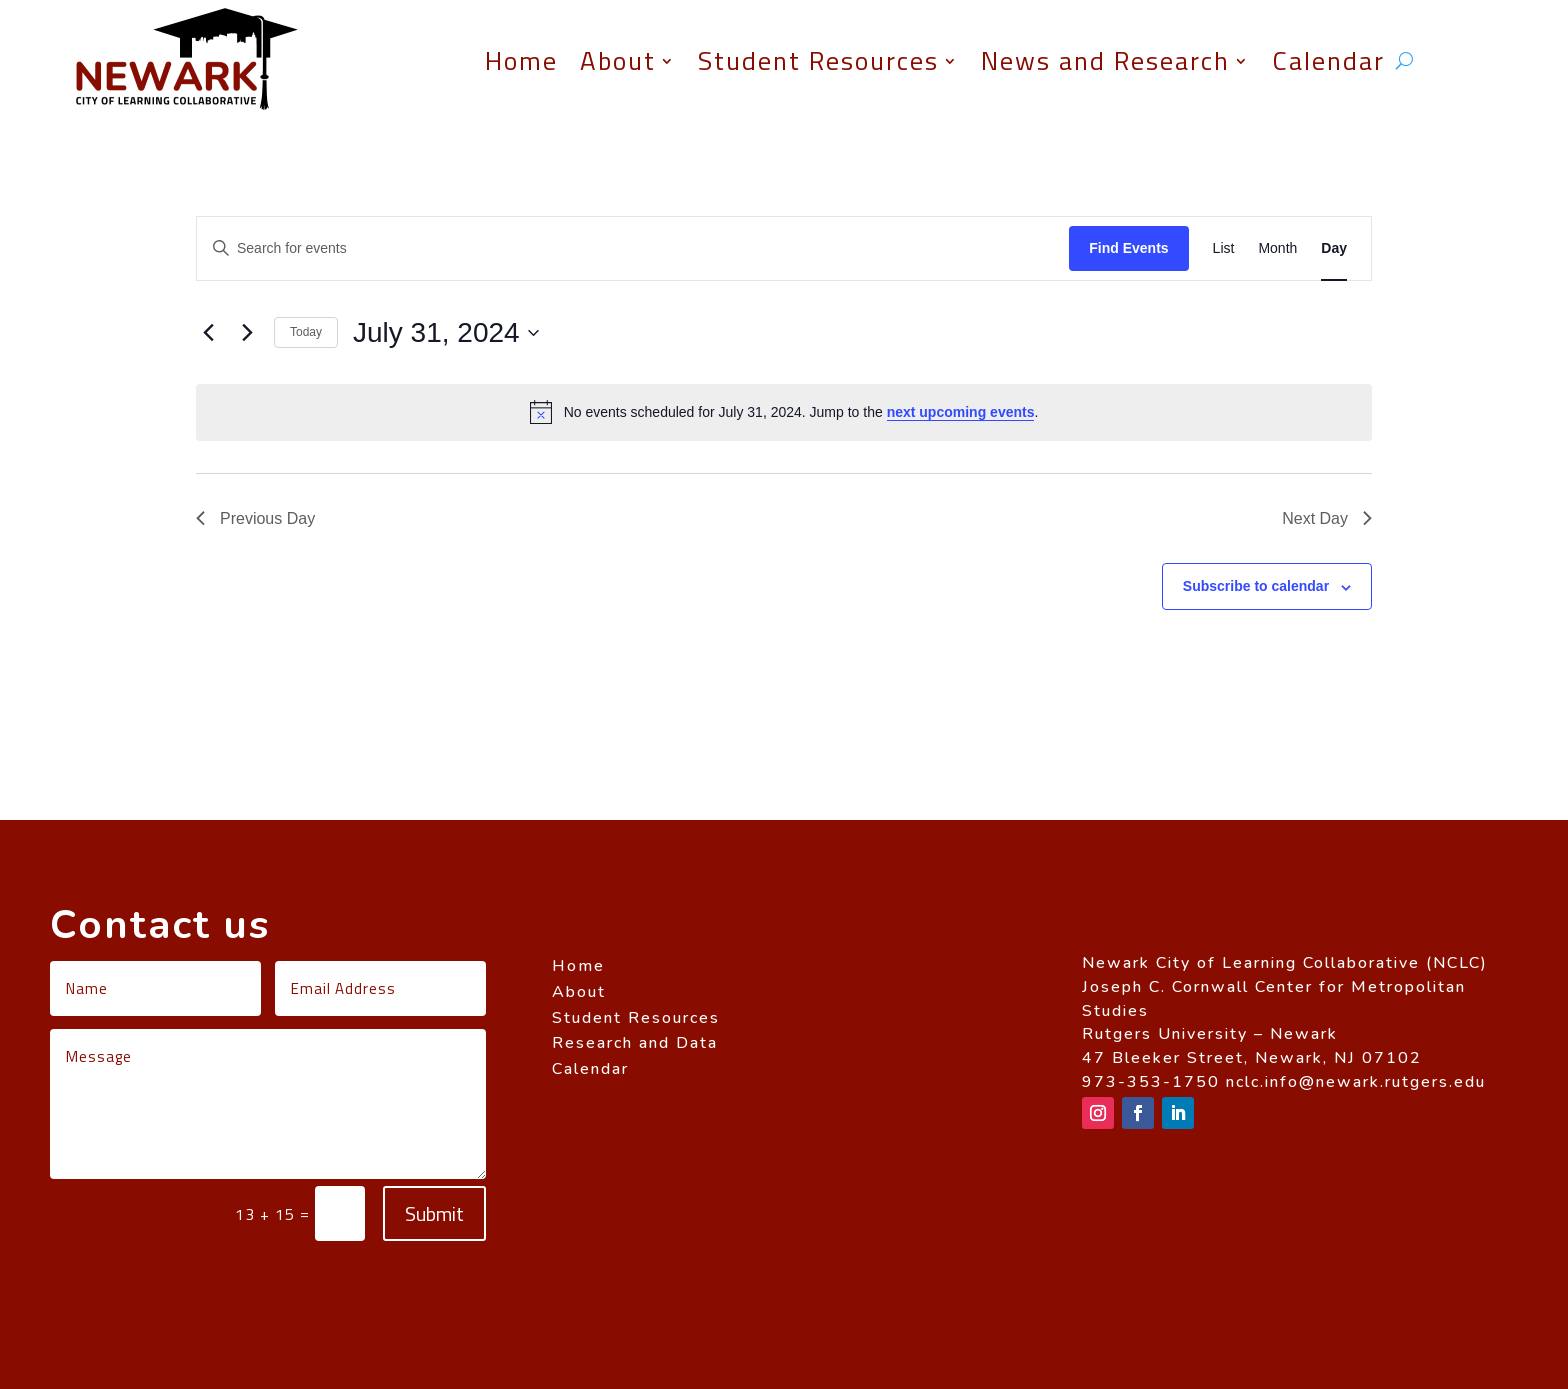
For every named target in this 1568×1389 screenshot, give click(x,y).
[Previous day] (208, 333)
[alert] (784, 412)
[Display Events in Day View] (1334, 248)
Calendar (1328, 60)
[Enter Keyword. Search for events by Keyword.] (633, 248)
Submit (434, 1213)
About (618, 60)
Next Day (1327, 518)
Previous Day (255, 518)
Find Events (1128, 248)
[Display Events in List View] (1224, 248)
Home (521, 60)
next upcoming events (961, 412)
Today (306, 332)
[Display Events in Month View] (1277, 248)
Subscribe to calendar (1256, 586)
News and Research (1105, 60)
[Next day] (247, 333)
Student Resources (818, 60)
